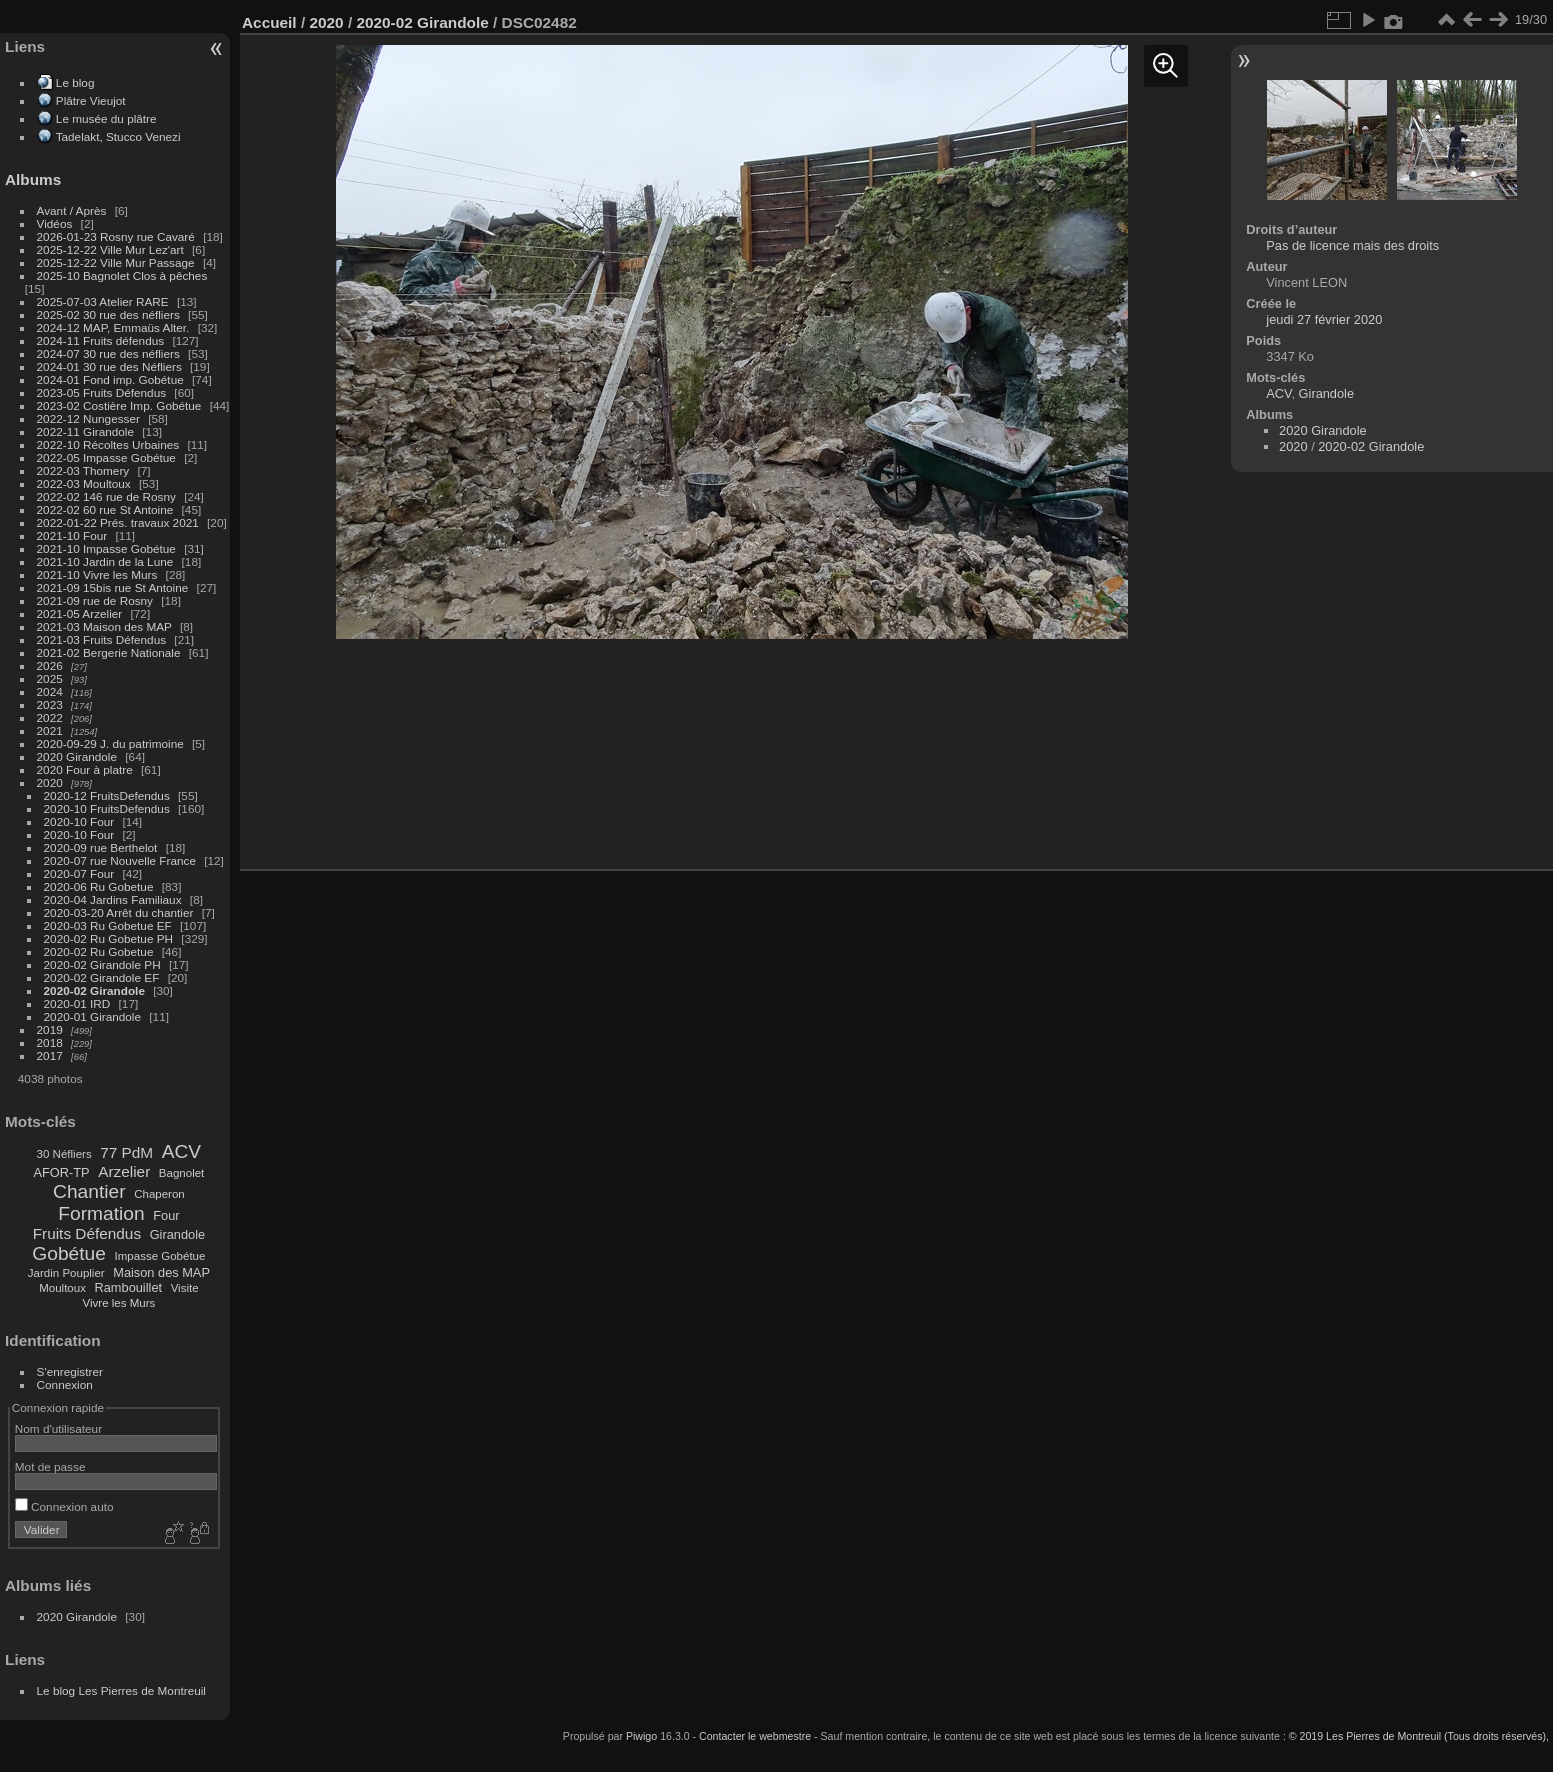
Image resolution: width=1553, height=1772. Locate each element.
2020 (50, 782)
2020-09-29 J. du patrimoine (110, 743)
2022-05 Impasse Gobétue (106, 457)
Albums (33, 179)
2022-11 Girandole (85, 431)
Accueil (269, 22)
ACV (181, 1151)
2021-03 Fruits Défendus (102, 639)
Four (166, 1215)
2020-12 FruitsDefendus (107, 795)
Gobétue (69, 1253)
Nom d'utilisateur (58, 1428)
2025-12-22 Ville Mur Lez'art (110, 249)
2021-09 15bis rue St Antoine (113, 587)
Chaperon (159, 1194)
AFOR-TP (61, 1172)
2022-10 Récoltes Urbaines (108, 444)
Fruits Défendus (87, 1233)
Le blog (75, 82)
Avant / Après (72, 210)
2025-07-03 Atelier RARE (103, 301)
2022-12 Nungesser (88, 418)
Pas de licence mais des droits (1352, 245)
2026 (50, 665)
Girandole (178, 1234)
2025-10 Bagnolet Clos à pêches (122, 275)
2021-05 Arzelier (80, 613)
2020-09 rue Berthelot (101, 847)
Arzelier (124, 1171)
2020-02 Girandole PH (102, 964)
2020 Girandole (77, 756)
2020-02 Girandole (94, 990)
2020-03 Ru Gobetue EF (108, 925)
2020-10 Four (79, 821)
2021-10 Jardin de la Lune (105, 561)
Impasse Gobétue (160, 1256)
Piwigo (641, 1736)
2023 (50, 704)
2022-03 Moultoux (84, 483)
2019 (50, 1029)
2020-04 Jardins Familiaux (113, 899)
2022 (50, 717)
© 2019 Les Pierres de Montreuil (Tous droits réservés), (1419, 1736)
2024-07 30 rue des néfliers (108, 353)
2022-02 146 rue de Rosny (106, 496)
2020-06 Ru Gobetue (99, 886)
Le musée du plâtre (106, 118)
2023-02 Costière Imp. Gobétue (119, 405)
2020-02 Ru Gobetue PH (109, 938)
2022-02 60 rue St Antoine (105, 509)
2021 (50, 730)
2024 (50, 691)
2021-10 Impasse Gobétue (106, 548)
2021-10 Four (72, 535)
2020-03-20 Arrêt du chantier (119, 912)
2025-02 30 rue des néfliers (108, 314)
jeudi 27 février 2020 (1324, 319)
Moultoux (62, 1288)
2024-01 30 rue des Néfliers (111, 366)
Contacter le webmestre (755, 1736)
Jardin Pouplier (66, 1273)
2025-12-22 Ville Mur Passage (116, 262)
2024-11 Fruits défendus (101, 340)
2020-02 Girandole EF (102, 977)
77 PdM (126, 1152)
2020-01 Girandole (92, 1016)
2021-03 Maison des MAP (104, 626)
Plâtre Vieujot (91, 100)
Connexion (65, 1384)
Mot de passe (50, 1466)
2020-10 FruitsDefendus (107, 808)
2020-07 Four (79, 873)
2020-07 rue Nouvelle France (120, 860)
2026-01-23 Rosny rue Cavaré (116, 236)
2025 (50, 678)
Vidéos (55, 223)
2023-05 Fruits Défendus (102, 392)
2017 (50, 1055)
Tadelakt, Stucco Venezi (118, 136)
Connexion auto (64, 1506)
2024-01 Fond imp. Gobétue (110, 379)
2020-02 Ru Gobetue (99, 951)
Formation (101, 1213)
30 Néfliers (64, 1154)
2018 (50, 1042)
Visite (185, 1288)
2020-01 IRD (77, 1003)
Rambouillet (129, 1287)
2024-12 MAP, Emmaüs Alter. (113, 327)
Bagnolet (181, 1173)
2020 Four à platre (85, 769)
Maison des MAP (161, 1272)
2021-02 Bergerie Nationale (109, 652)
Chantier (89, 1191)
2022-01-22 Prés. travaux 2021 (118, 522)
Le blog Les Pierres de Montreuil (121, 1690)
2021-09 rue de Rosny (95, 600)
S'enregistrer (70, 1371)
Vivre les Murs (119, 1303)
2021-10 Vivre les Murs (97, 574)
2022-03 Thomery (83, 470)
